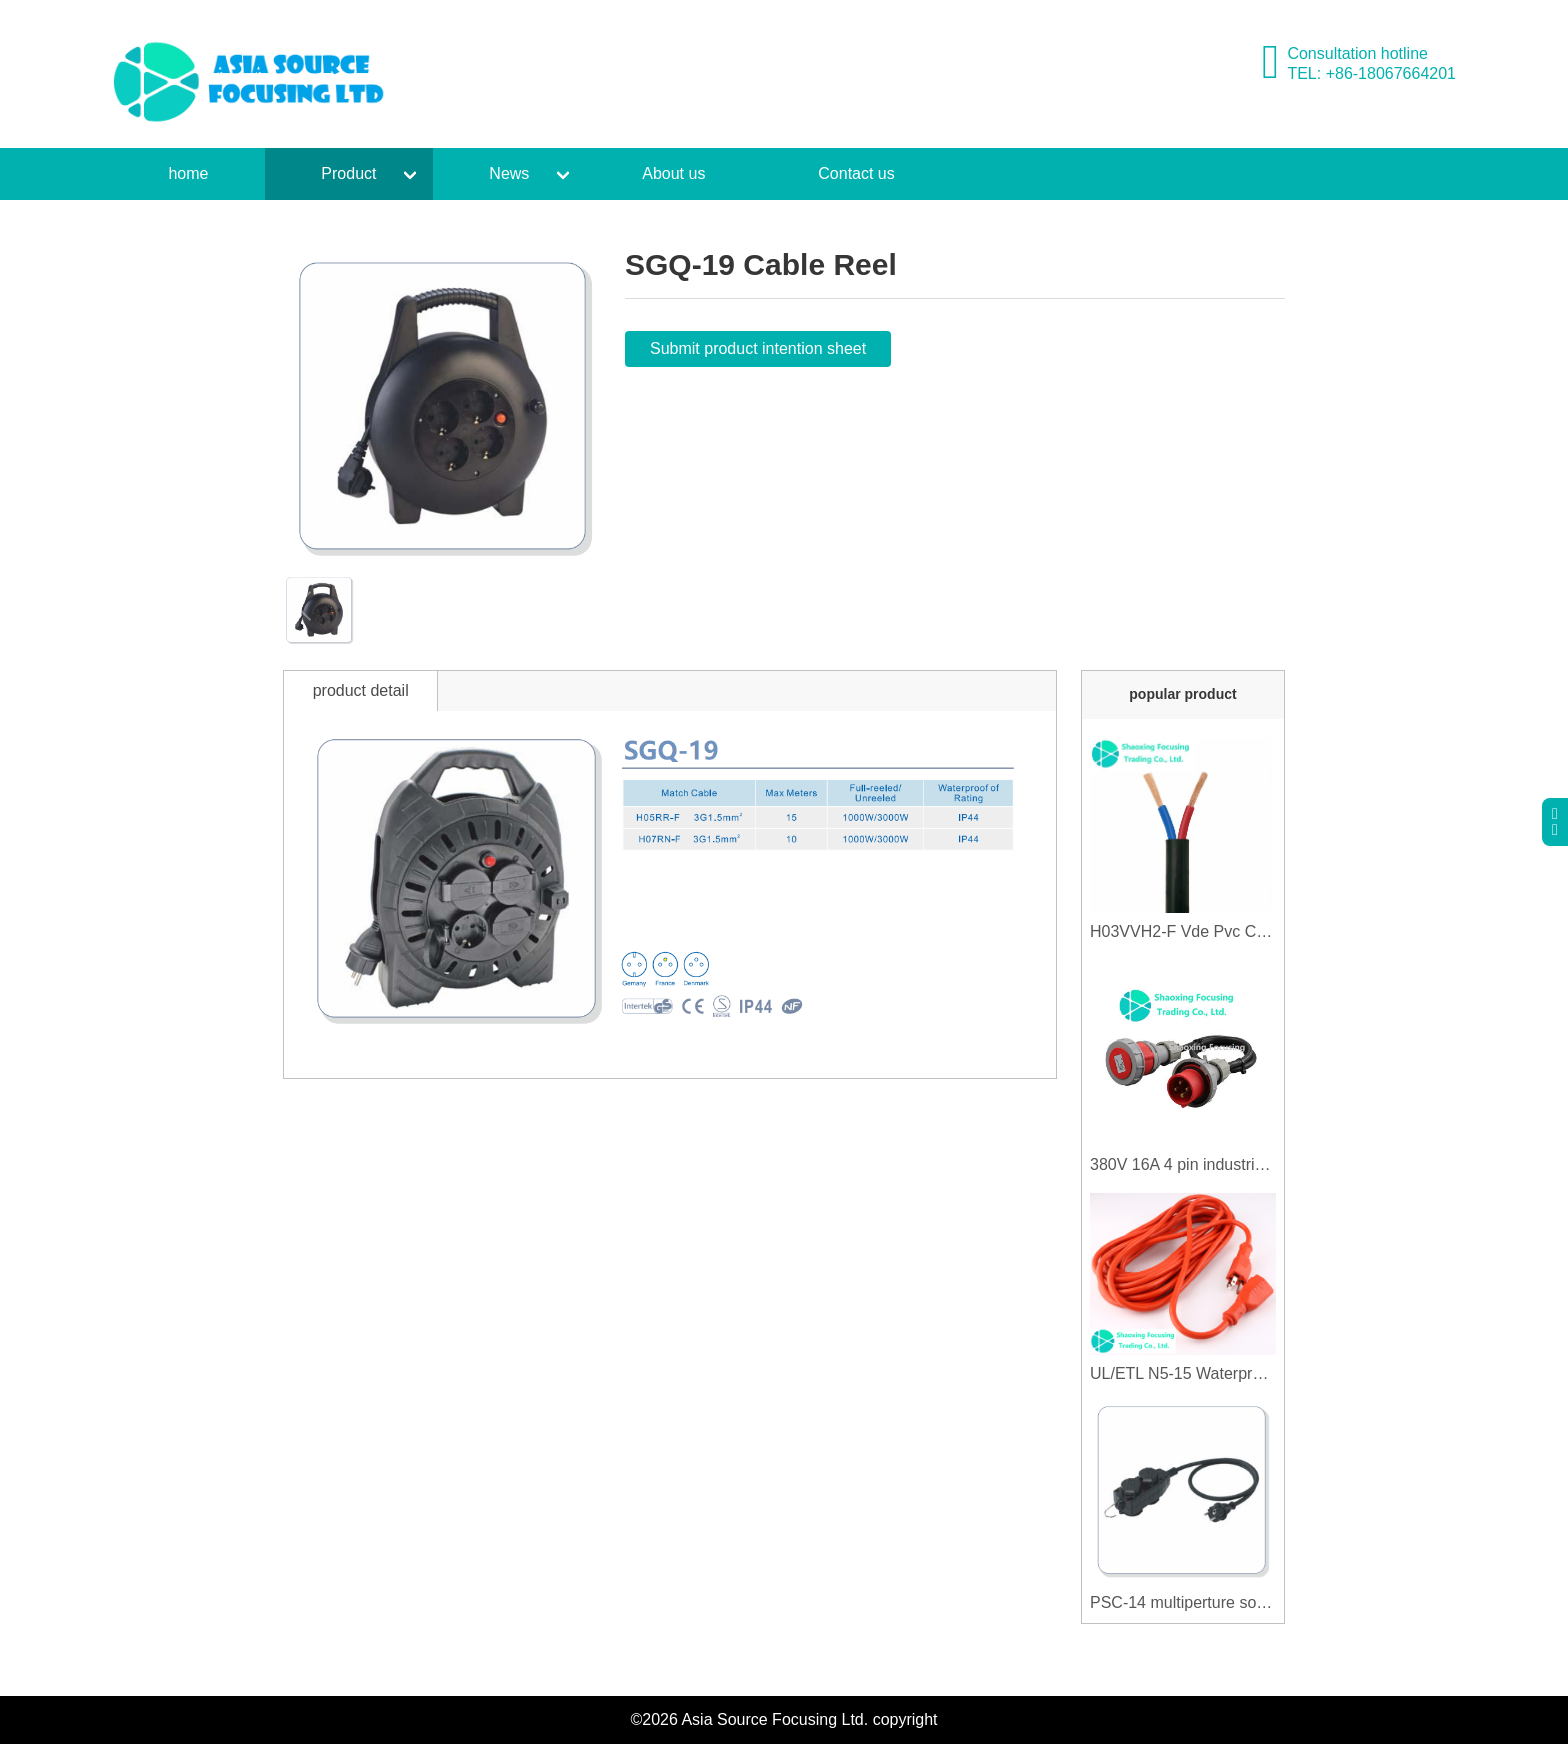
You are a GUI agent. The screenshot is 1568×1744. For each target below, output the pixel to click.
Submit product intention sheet (758, 348)
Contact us (856, 173)
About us (673, 173)
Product (348, 173)
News (509, 173)
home (188, 173)
